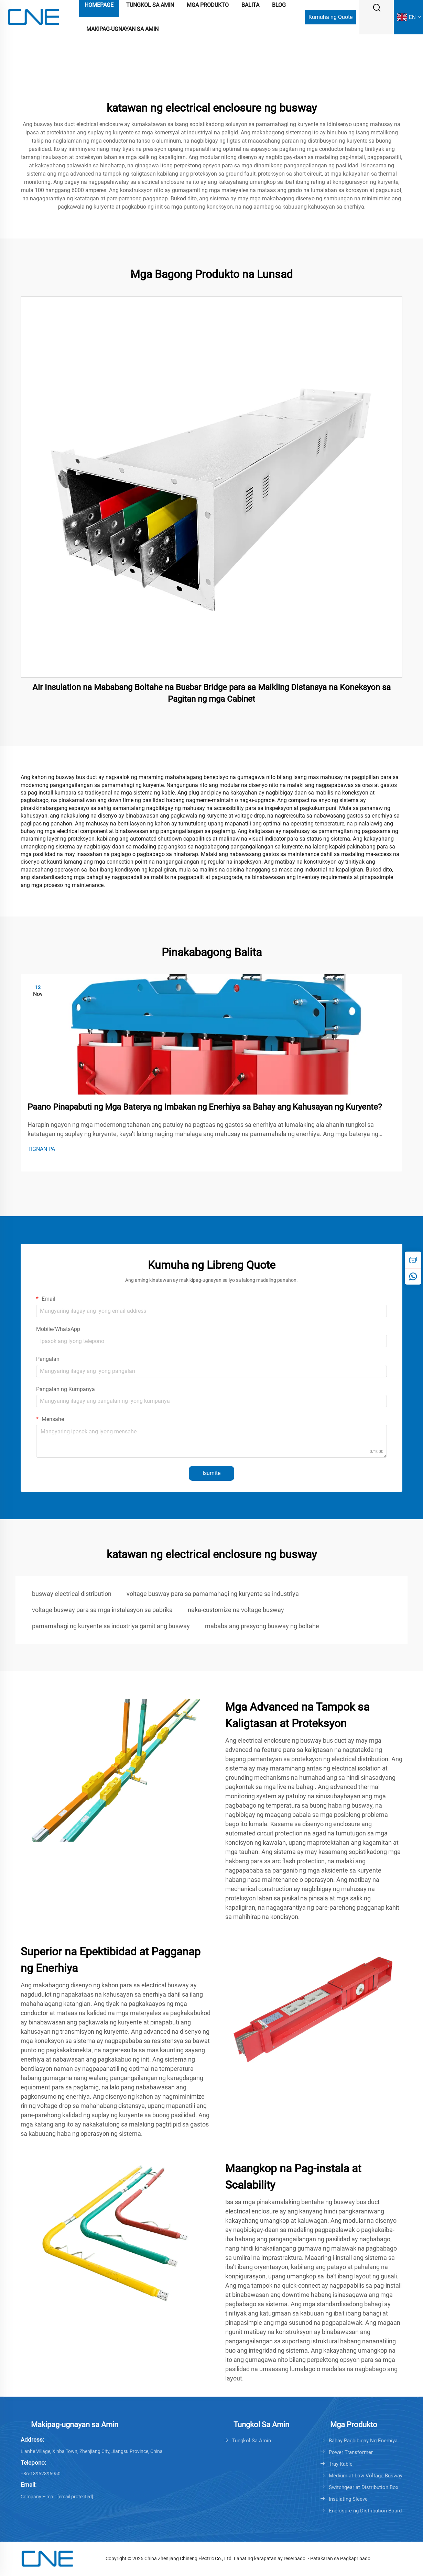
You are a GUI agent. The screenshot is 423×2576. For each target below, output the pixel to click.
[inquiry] (413, 1260)
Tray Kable (340, 2464)
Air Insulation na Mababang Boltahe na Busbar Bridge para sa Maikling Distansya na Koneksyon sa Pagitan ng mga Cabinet (211, 693)
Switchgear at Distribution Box (363, 2487)
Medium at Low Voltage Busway (365, 2476)
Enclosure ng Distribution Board (365, 2511)
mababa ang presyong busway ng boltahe (262, 1626)
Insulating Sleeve (348, 2499)
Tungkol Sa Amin (251, 2441)
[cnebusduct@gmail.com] (75, 2496)
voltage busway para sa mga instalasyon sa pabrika (102, 1609)
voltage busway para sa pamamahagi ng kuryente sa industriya (213, 1593)
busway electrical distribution (71, 1593)
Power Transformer (351, 2452)
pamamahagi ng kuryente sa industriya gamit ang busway (111, 1626)
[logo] (33, 16)
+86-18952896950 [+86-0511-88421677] (41, 2473)
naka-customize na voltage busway (236, 1609)
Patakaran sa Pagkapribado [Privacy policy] (340, 2558)
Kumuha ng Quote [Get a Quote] (330, 17)
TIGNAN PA (41, 1149)
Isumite (211, 1473)
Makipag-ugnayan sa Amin (122, 29)
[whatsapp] (413, 1276)
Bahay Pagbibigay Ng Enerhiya (363, 2441)
